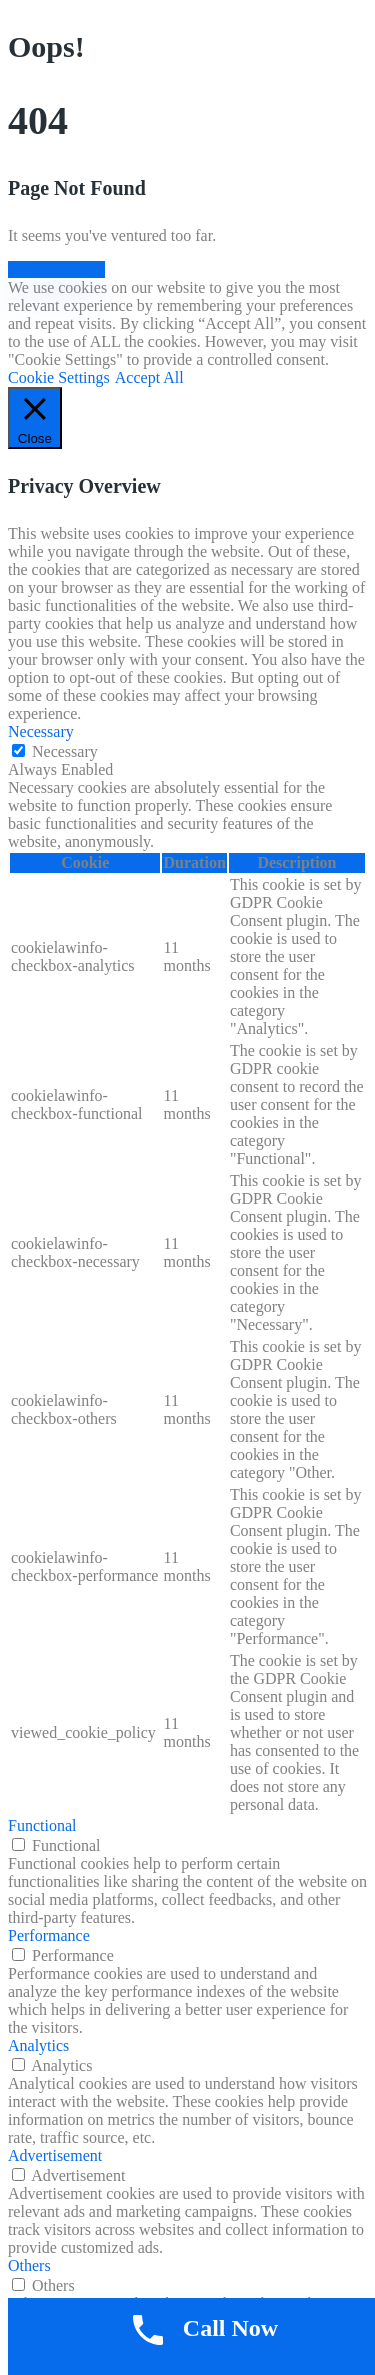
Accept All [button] (149, 377)
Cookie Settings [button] (59, 377)
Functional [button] (42, 1825)
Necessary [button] (41, 731)
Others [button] (29, 2265)
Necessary (65, 751)
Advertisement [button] (55, 2155)
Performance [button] (49, 1935)
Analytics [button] (38, 2045)
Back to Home (56, 269)
